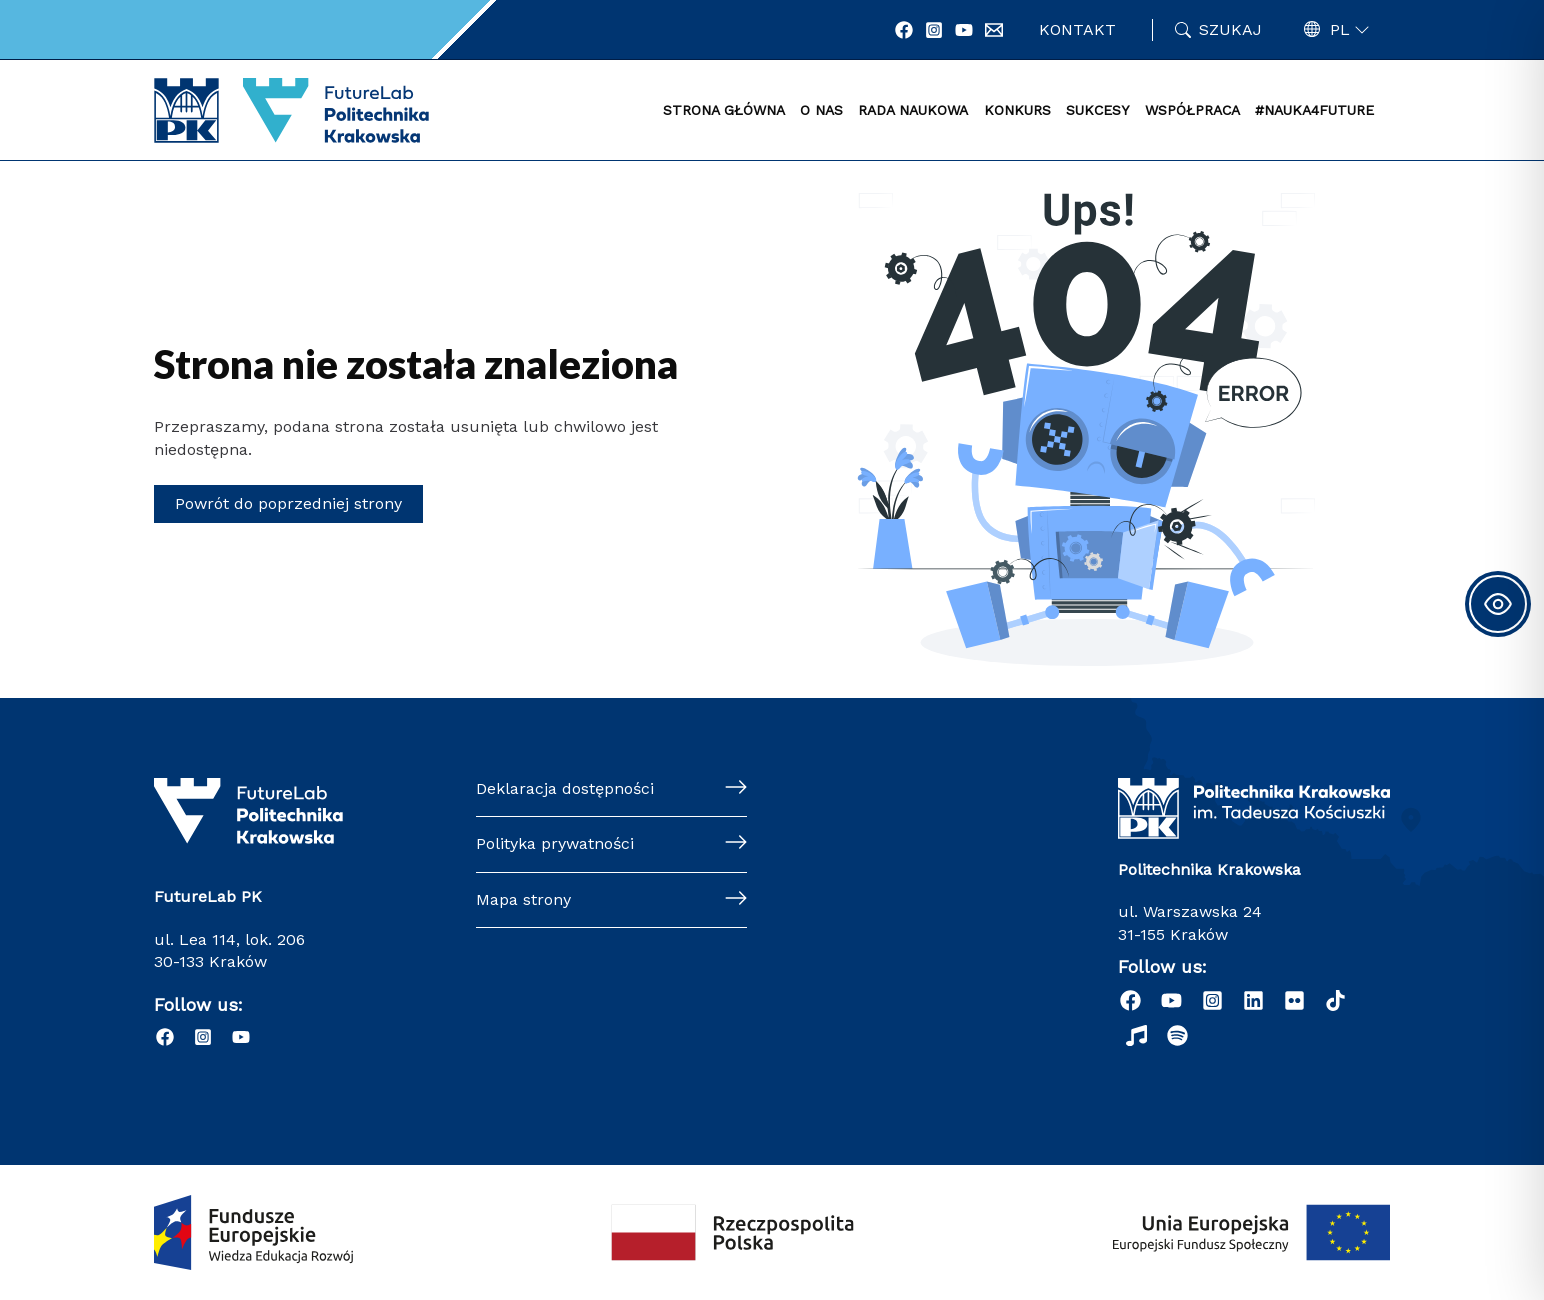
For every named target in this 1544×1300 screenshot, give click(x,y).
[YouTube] (964, 30)
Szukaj (1230, 29)
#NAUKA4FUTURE (1314, 110)
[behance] (1294, 1000)
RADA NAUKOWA (913, 110)
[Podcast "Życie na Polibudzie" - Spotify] (1177, 1035)
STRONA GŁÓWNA (724, 110)
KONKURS (1017, 110)
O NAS (821, 110)
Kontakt (1077, 29)
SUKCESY (1097, 110)
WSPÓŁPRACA (1192, 110)
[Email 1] (994, 30)
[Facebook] (904, 30)
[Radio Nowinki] (1136, 1035)
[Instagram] (934, 30)
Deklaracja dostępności (565, 788)
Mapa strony (523, 899)
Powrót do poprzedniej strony (288, 503)
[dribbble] (1335, 1000)
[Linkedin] (1253, 1000)
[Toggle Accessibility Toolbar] (1498, 604)
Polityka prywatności (555, 843)
